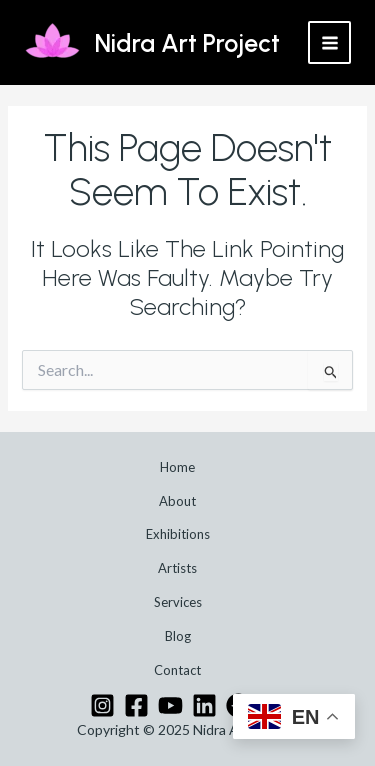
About (177, 501)
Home (177, 467)
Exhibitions (178, 534)
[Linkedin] (204, 705)
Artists (177, 568)
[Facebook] (136, 705)
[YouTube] (170, 705)
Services (178, 602)
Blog (178, 636)
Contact (177, 670)
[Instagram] (102, 705)
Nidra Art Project (187, 43)
